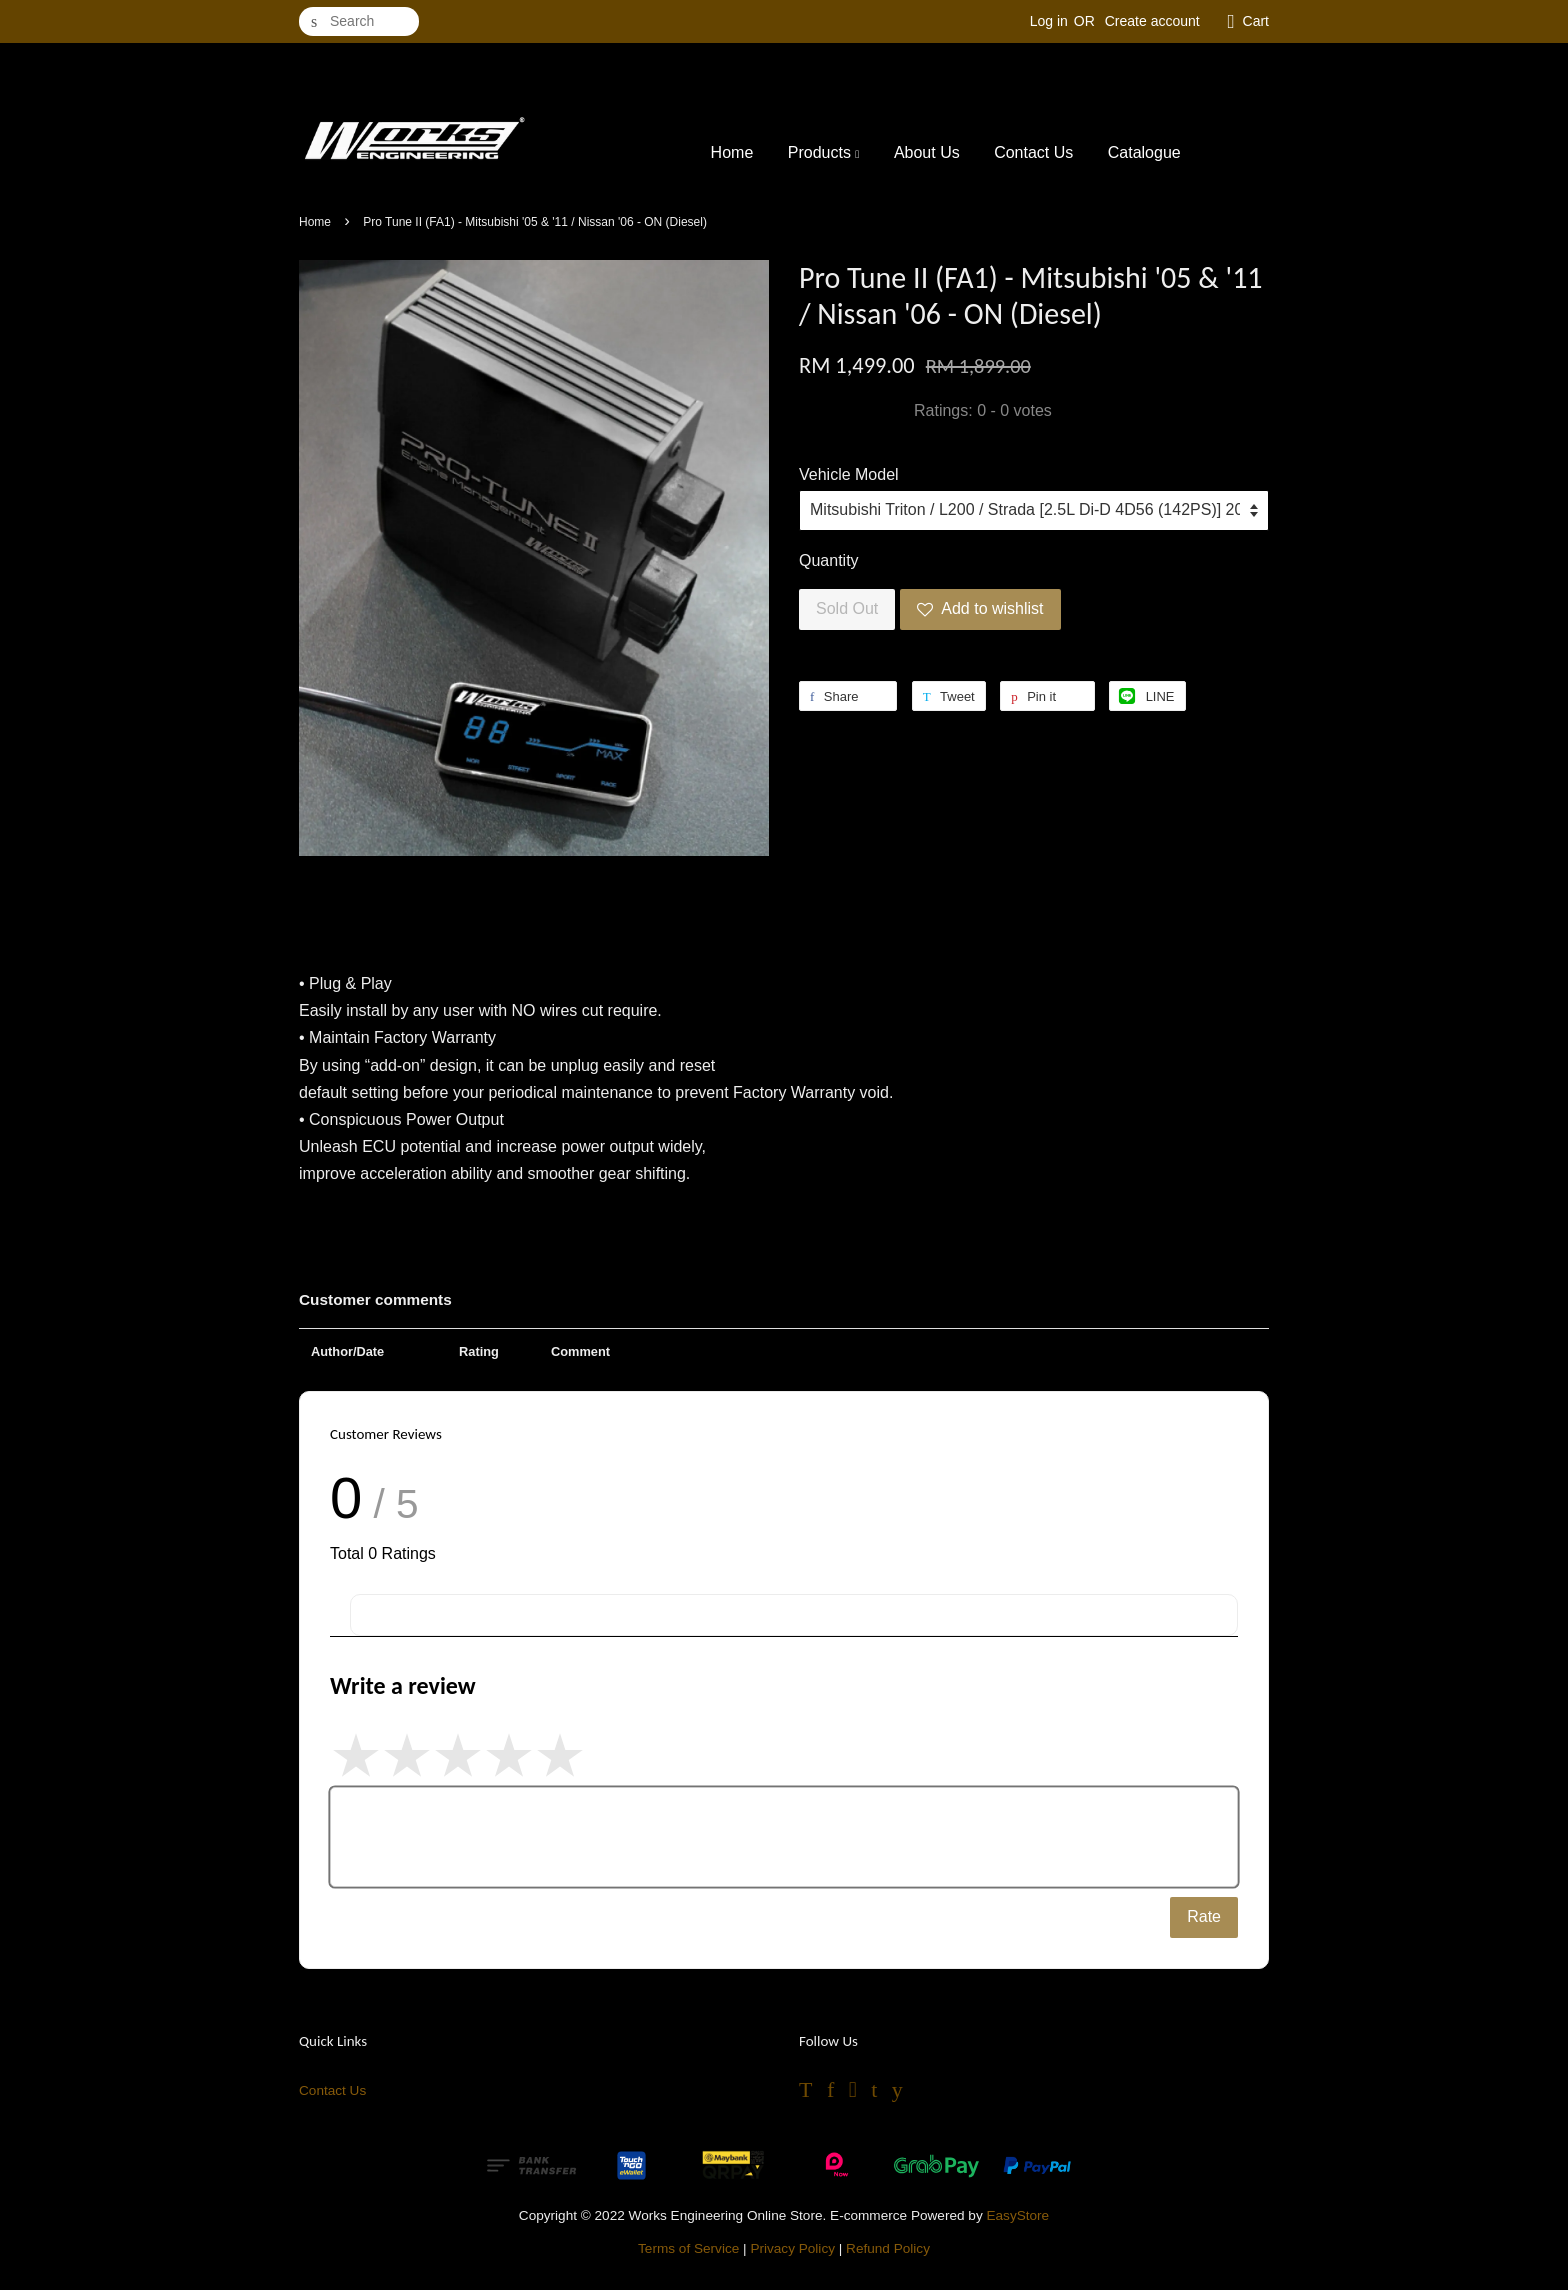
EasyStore (1017, 2215)
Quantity (829, 560)
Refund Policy (888, 2248)
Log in (1049, 21)
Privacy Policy (792, 2248)
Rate (1204, 1916)
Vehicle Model (849, 474)
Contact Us (1033, 152)
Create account (1152, 21)
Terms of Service (688, 2248)
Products (824, 152)
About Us (927, 152)
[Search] (359, 21)
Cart (1256, 21)
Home (732, 152)
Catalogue (1144, 152)
